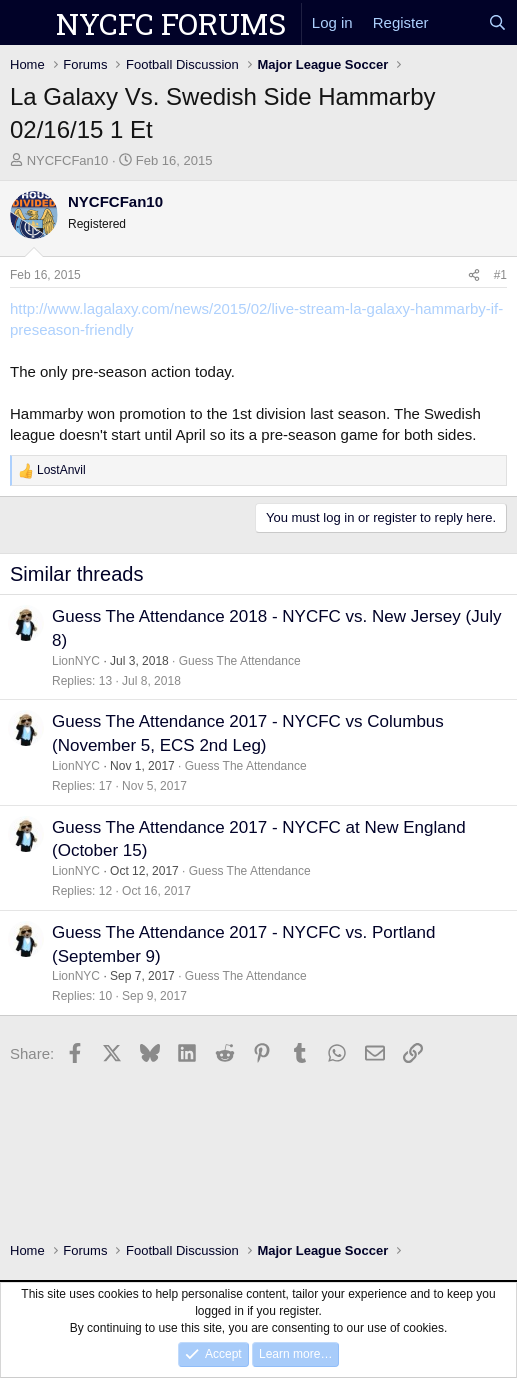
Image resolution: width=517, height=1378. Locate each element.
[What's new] (458, 22)
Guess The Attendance (240, 661)
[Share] (474, 275)
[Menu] (27, 23)
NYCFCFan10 (68, 160)
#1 (500, 275)
